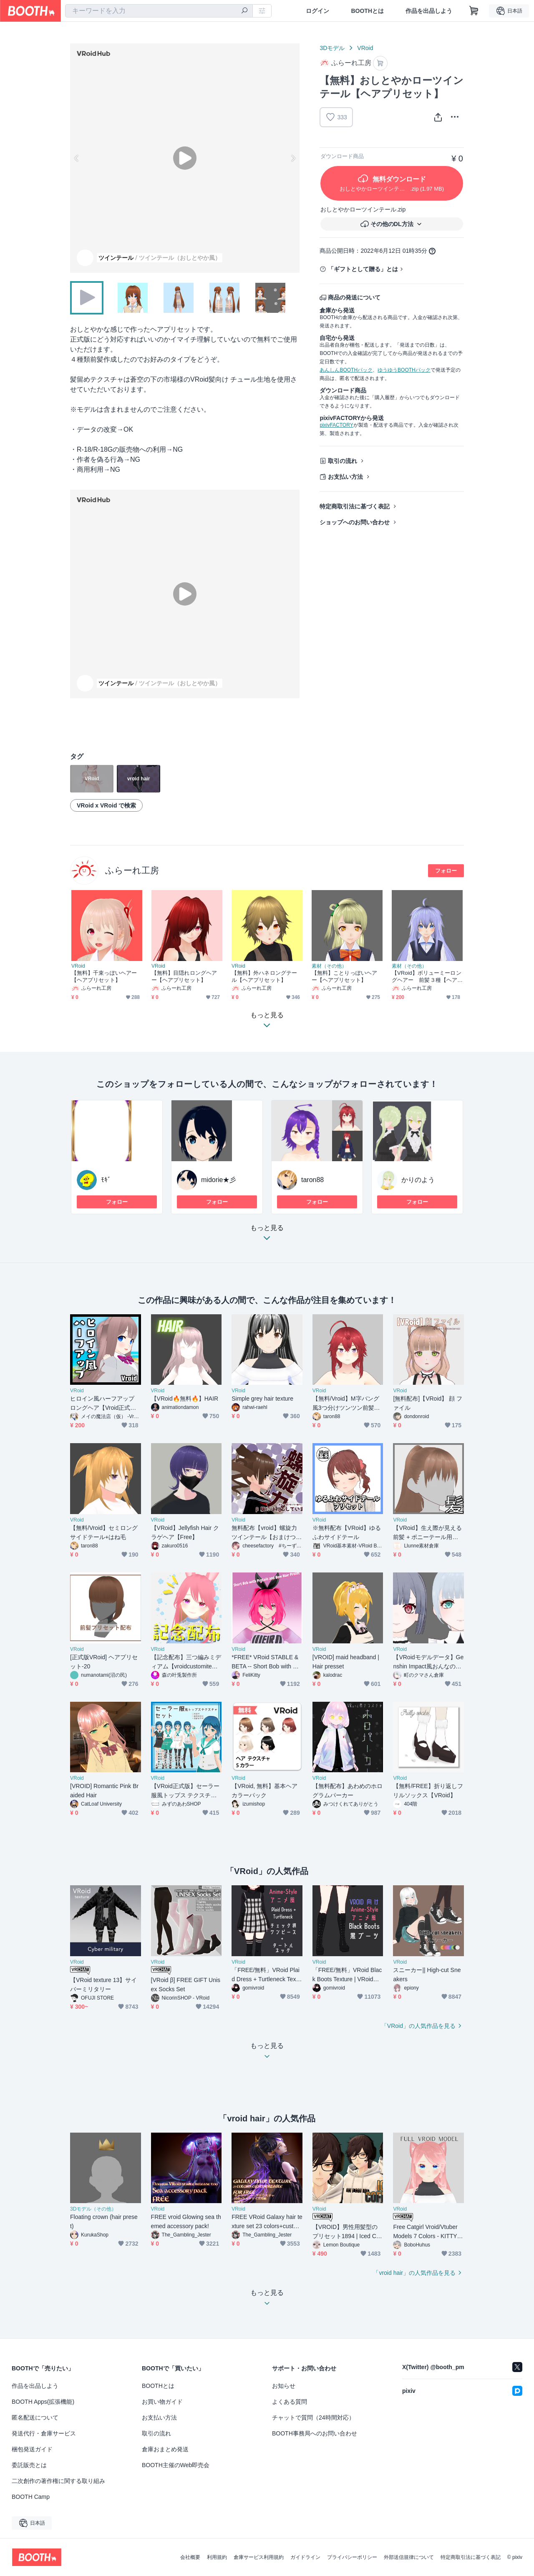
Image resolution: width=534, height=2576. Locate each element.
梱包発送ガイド (32, 2449)
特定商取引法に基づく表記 (355, 506)
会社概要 (190, 2557)
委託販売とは (29, 2465)
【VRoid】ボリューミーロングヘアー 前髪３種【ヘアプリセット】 (426, 977)
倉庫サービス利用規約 (259, 2557)
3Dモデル (332, 48)
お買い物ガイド (162, 2401)
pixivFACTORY (336, 425)
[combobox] (159, 11)
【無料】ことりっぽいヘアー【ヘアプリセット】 (344, 976)
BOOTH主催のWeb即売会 (175, 2465)
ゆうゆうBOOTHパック (404, 370)
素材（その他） (329, 966)
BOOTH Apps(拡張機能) (43, 2401)
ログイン (317, 11)
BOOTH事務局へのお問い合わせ (314, 2433)
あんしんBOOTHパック (346, 370)
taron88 (312, 1179)
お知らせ (283, 2385)
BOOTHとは (367, 11)
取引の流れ (342, 461)
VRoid (365, 48)
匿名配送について (35, 2417)
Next (293, 158)
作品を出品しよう (429, 11)
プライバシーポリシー (352, 2557)
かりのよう (418, 1179)
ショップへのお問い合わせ (355, 522)
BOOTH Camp (31, 2496)
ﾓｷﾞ (106, 1179)
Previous (76, 158)
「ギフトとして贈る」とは (363, 269)
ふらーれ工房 (132, 870)
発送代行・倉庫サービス (44, 2433)
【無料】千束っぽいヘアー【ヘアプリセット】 (104, 976)
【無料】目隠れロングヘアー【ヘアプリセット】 (184, 976)
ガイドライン (305, 2557)
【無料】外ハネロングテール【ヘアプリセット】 (264, 976)
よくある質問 (289, 2401)
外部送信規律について (409, 2557)
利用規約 (217, 2557)
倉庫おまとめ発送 (165, 2449)
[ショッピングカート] (474, 11)
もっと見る (267, 1235)
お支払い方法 (345, 476)
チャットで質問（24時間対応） (313, 2417)
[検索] (244, 11)
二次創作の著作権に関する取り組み (58, 2481)
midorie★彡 (218, 1179)
